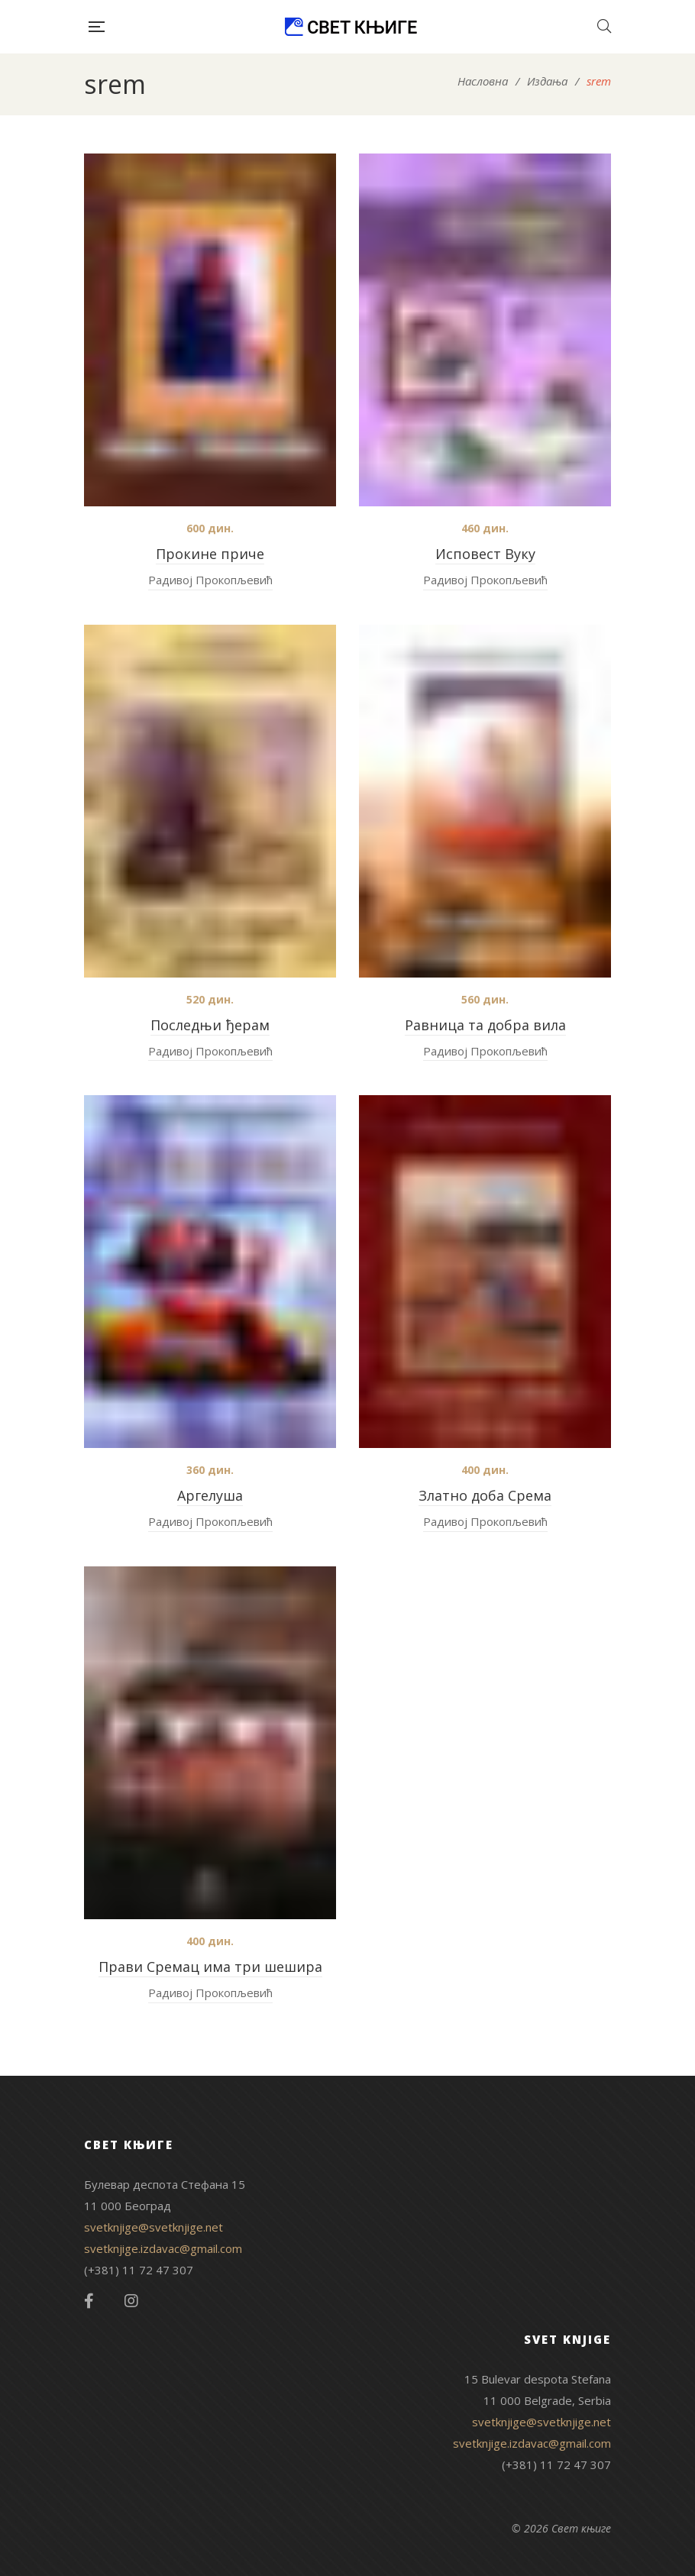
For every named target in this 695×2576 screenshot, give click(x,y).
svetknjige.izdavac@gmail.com (163, 2248)
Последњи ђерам (210, 1025)
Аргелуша (210, 1495)
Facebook (89, 2301)
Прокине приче (210, 554)
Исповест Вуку (485, 554)
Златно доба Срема (485, 1495)
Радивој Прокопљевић (210, 579)
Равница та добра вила (485, 1025)
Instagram (131, 2301)
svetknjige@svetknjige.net (153, 2227)
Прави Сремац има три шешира (210, 1966)
